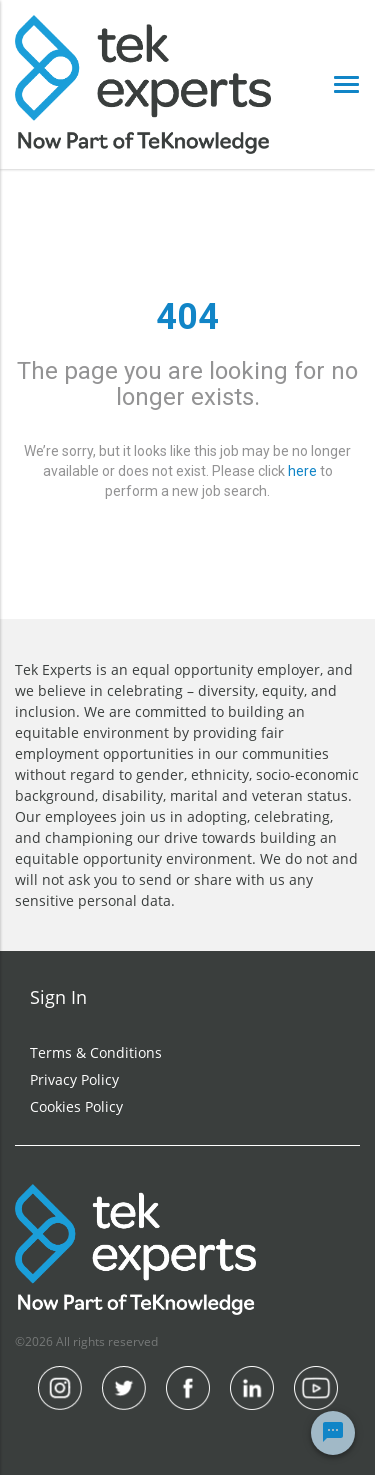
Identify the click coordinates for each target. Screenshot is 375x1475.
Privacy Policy (74, 1079)
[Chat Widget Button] (333, 1433)
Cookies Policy (76, 1106)
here (302, 471)
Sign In (58, 997)
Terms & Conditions (96, 1052)
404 (187, 317)
